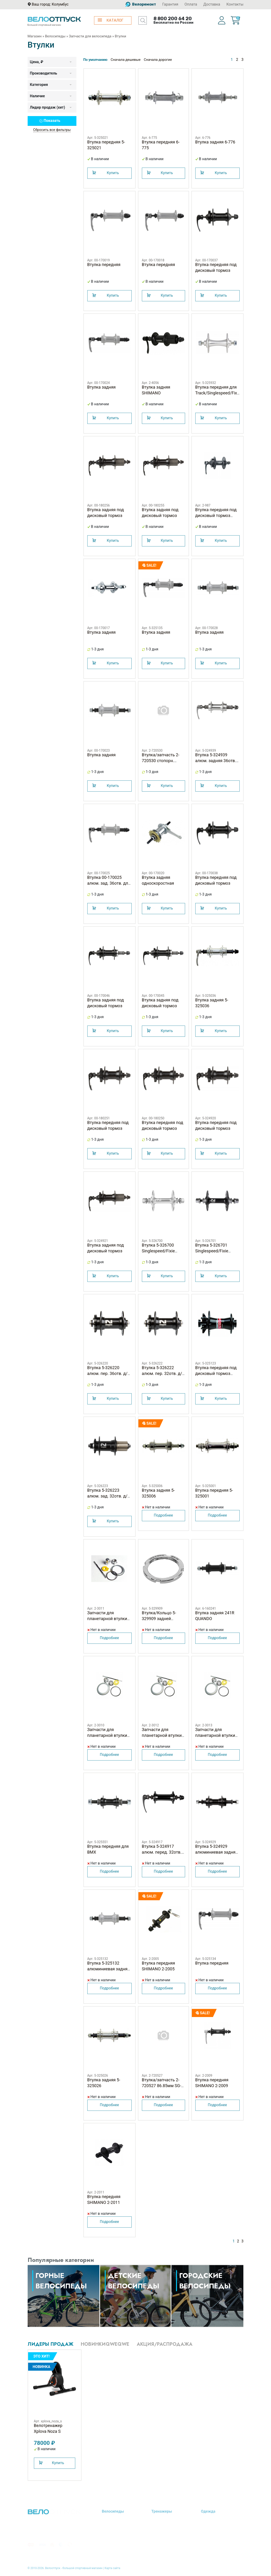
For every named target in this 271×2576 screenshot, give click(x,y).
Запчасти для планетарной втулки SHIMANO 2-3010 (107, 1735)
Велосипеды (55, 36)
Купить (113, 173)
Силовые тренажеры (169, 2526)
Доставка (211, 4)
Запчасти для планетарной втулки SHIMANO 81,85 (162, 1735)
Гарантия (170, 4)
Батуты (157, 2542)
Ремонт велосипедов (120, 2537)
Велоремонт (140, 4)
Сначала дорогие (158, 60)
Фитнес (157, 2531)
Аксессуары (112, 2526)
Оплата (190, 4)
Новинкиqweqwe (105, 2344)
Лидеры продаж (50, 2344)
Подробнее (163, 1515)
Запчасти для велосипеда (90, 36)
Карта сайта (112, 2568)
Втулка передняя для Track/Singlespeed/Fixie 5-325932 (217, 393)
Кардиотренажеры (167, 2520)
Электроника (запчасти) (172, 2548)
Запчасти (110, 2531)
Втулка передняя (104, 264)
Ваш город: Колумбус (50, 4)
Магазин (35, 36)
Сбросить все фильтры (52, 130)
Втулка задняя (101, 387)
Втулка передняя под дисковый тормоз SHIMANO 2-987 (216, 515)
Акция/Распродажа (165, 2344)
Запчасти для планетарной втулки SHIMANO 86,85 (215, 1735)
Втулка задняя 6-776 (215, 142)
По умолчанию (95, 60)
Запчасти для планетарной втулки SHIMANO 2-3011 (107, 1618)
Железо (158, 2554)
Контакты (234, 4)
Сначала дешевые (126, 60)
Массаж (158, 2537)
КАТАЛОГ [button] (110, 20)
